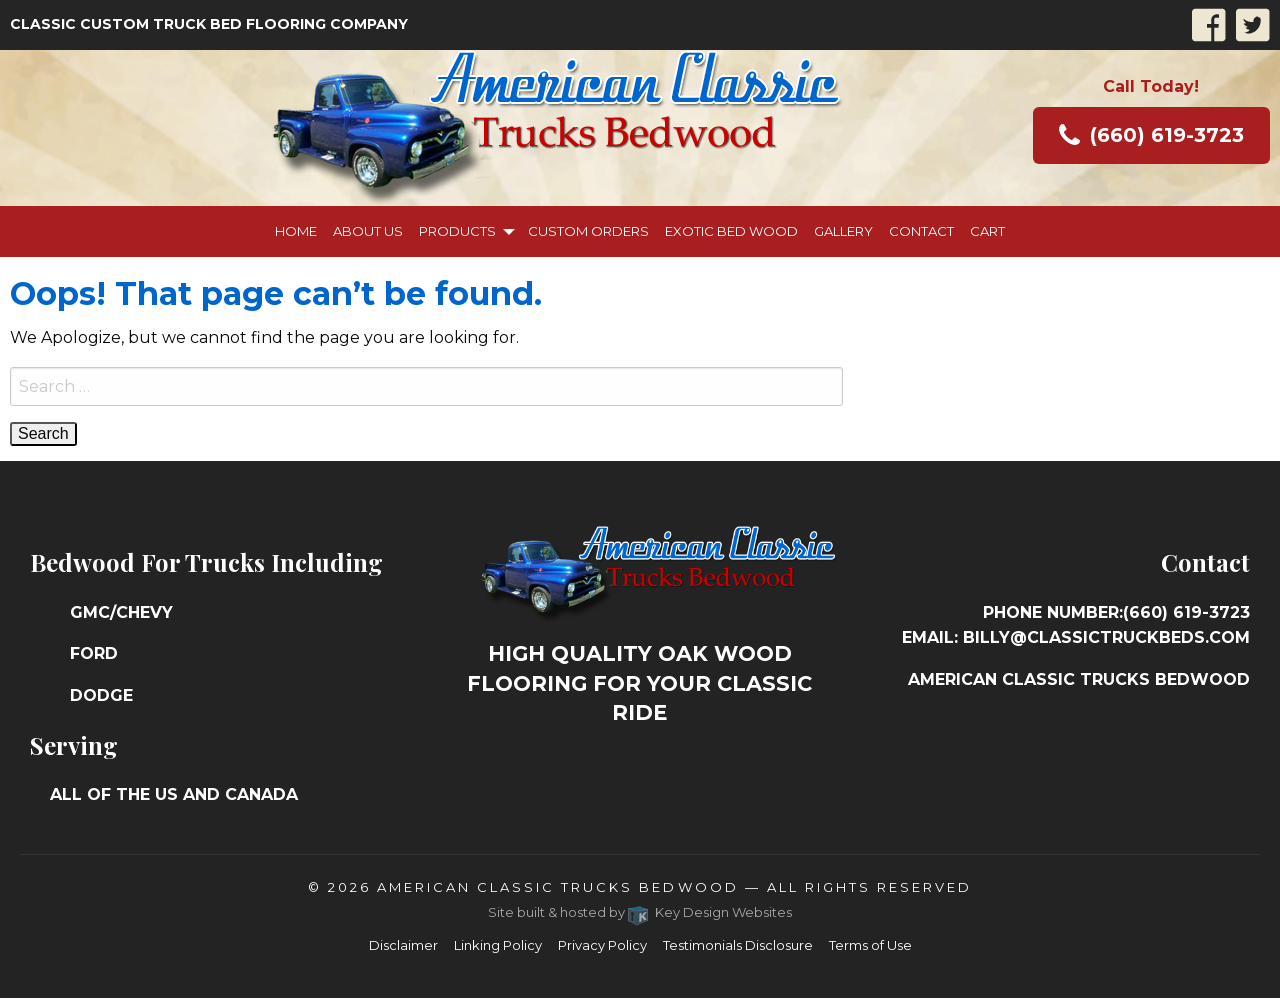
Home (296, 231)
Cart (987, 231)
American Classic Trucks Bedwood (557, 887)
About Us (368, 231)
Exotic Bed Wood (731, 231)
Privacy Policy (602, 945)
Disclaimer (403, 945)
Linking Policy (498, 945)
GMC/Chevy (121, 612)
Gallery (843, 231)
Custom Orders (588, 231)
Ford (94, 653)
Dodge (101, 695)
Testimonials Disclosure (738, 945)
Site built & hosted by (640, 912)
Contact (921, 231)
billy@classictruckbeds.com (1106, 637)
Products (457, 231)
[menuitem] (296, 231)
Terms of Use (870, 945)
